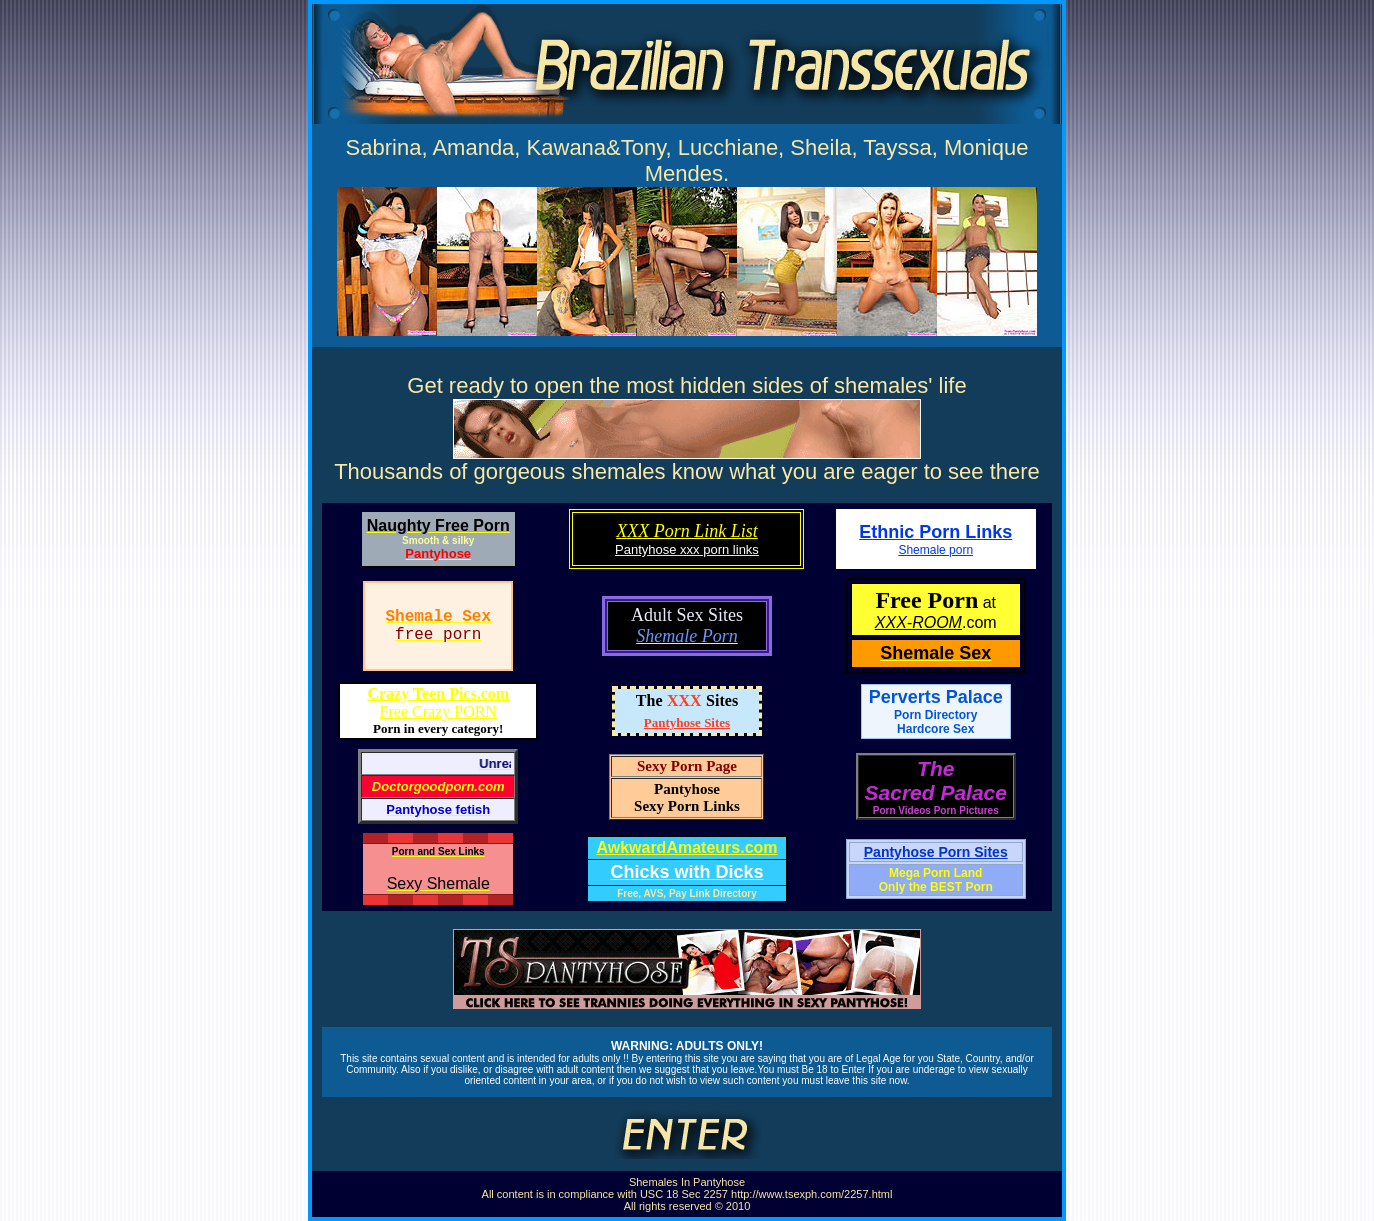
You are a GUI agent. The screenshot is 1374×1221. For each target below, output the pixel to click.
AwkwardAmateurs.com (686, 847)
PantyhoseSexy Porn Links (687, 797)
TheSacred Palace (936, 780)
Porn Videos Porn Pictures (936, 810)
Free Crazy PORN (438, 702)
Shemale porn (935, 550)
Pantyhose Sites (687, 722)
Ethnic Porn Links (935, 532)
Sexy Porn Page (687, 766)
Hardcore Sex (935, 729)
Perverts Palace (936, 704)
